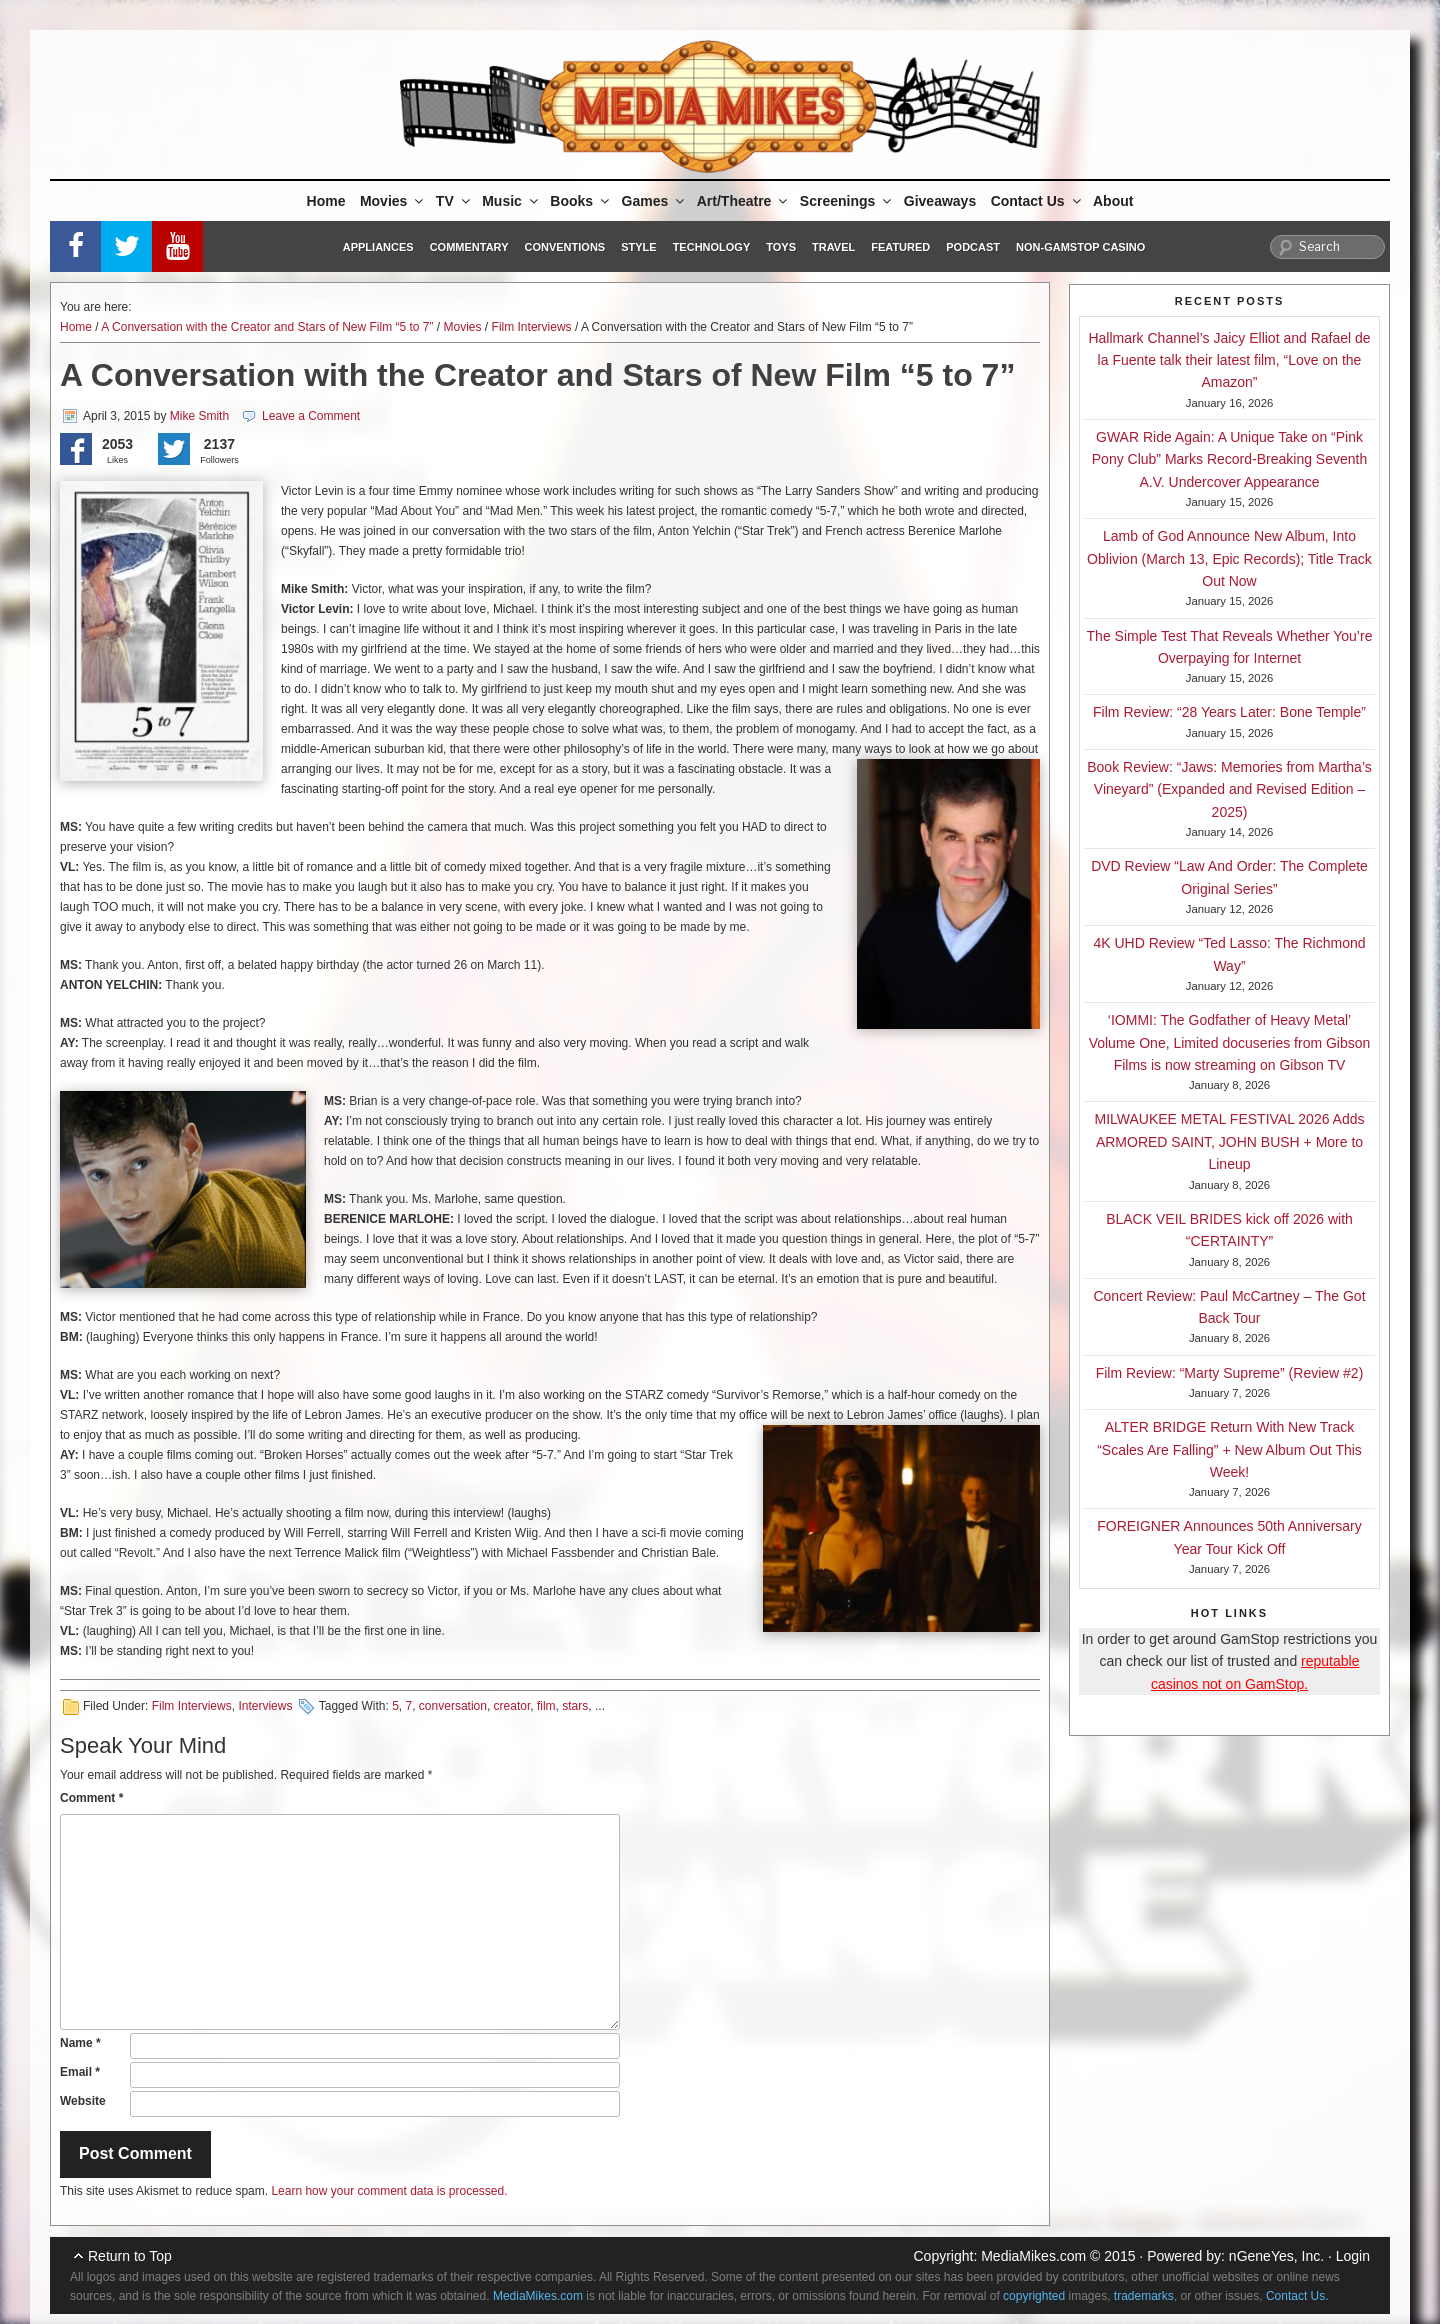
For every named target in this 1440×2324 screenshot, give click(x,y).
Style (638, 247)
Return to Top (130, 2256)
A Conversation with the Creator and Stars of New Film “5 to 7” (267, 327)
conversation (453, 1706)
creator (512, 1706)
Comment (91, 1798)
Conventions (564, 247)
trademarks (1144, 2296)
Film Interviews (532, 327)
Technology (712, 247)
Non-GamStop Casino (1080, 247)
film (546, 1706)
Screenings (847, 201)
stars (575, 1706)
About (1113, 201)
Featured (900, 247)
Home (326, 201)
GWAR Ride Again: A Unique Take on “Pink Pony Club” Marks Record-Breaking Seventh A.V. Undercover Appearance (1229, 459)
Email (80, 2072)
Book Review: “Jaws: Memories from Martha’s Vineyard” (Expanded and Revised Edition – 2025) (1229, 789)
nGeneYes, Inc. (1276, 2256)
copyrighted (1034, 2296)
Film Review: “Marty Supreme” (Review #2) (1230, 1373)
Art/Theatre (744, 201)
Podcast (973, 247)
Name (80, 2043)
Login (1353, 2256)
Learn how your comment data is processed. (389, 2191)
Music (511, 201)
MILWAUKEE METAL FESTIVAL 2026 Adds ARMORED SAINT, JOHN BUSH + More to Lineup (1230, 1141)
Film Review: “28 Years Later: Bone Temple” (1229, 712)
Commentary (469, 247)
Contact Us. (1297, 2296)
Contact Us (1037, 201)
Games (655, 201)
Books (581, 201)
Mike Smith (199, 416)
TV (454, 201)
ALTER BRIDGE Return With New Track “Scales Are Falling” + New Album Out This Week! (1229, 1449)
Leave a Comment (311, 416)
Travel (833, 247)
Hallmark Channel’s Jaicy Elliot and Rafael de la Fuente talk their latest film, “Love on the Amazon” (1229, 360)
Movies (393, 201)
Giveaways (940, 201)
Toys (781, 247)
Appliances (378, 247)
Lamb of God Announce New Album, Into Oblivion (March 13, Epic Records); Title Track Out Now (1229, 558)
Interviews (265, 1706)
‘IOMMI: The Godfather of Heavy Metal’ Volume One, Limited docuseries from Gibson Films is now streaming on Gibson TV (1230, 1042)
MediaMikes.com (1033, 2256)
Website (83, 2101)
